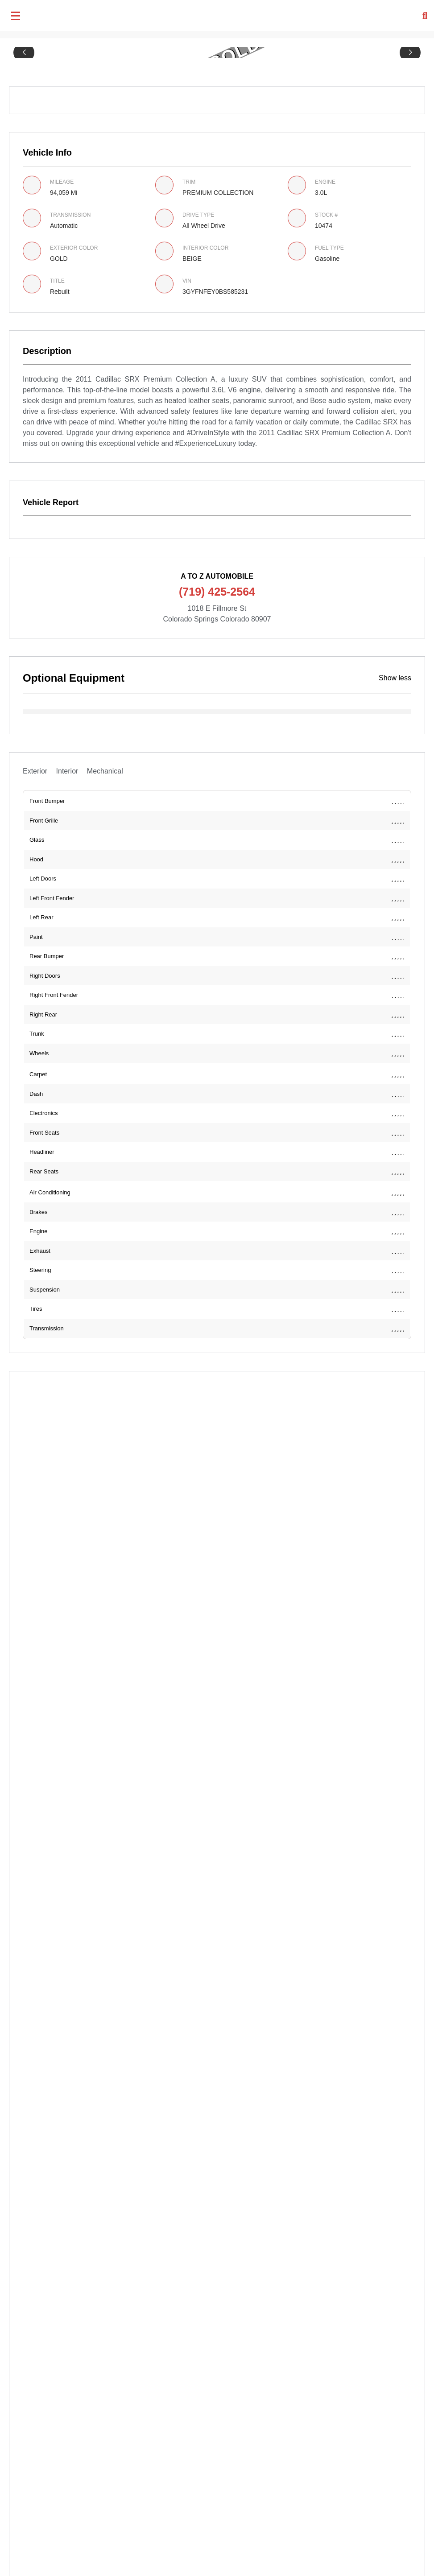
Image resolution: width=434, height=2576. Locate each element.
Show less (395, 678)
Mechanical (105, 771)
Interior (67, 771)
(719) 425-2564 (217, 591)
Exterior (35, 771)
